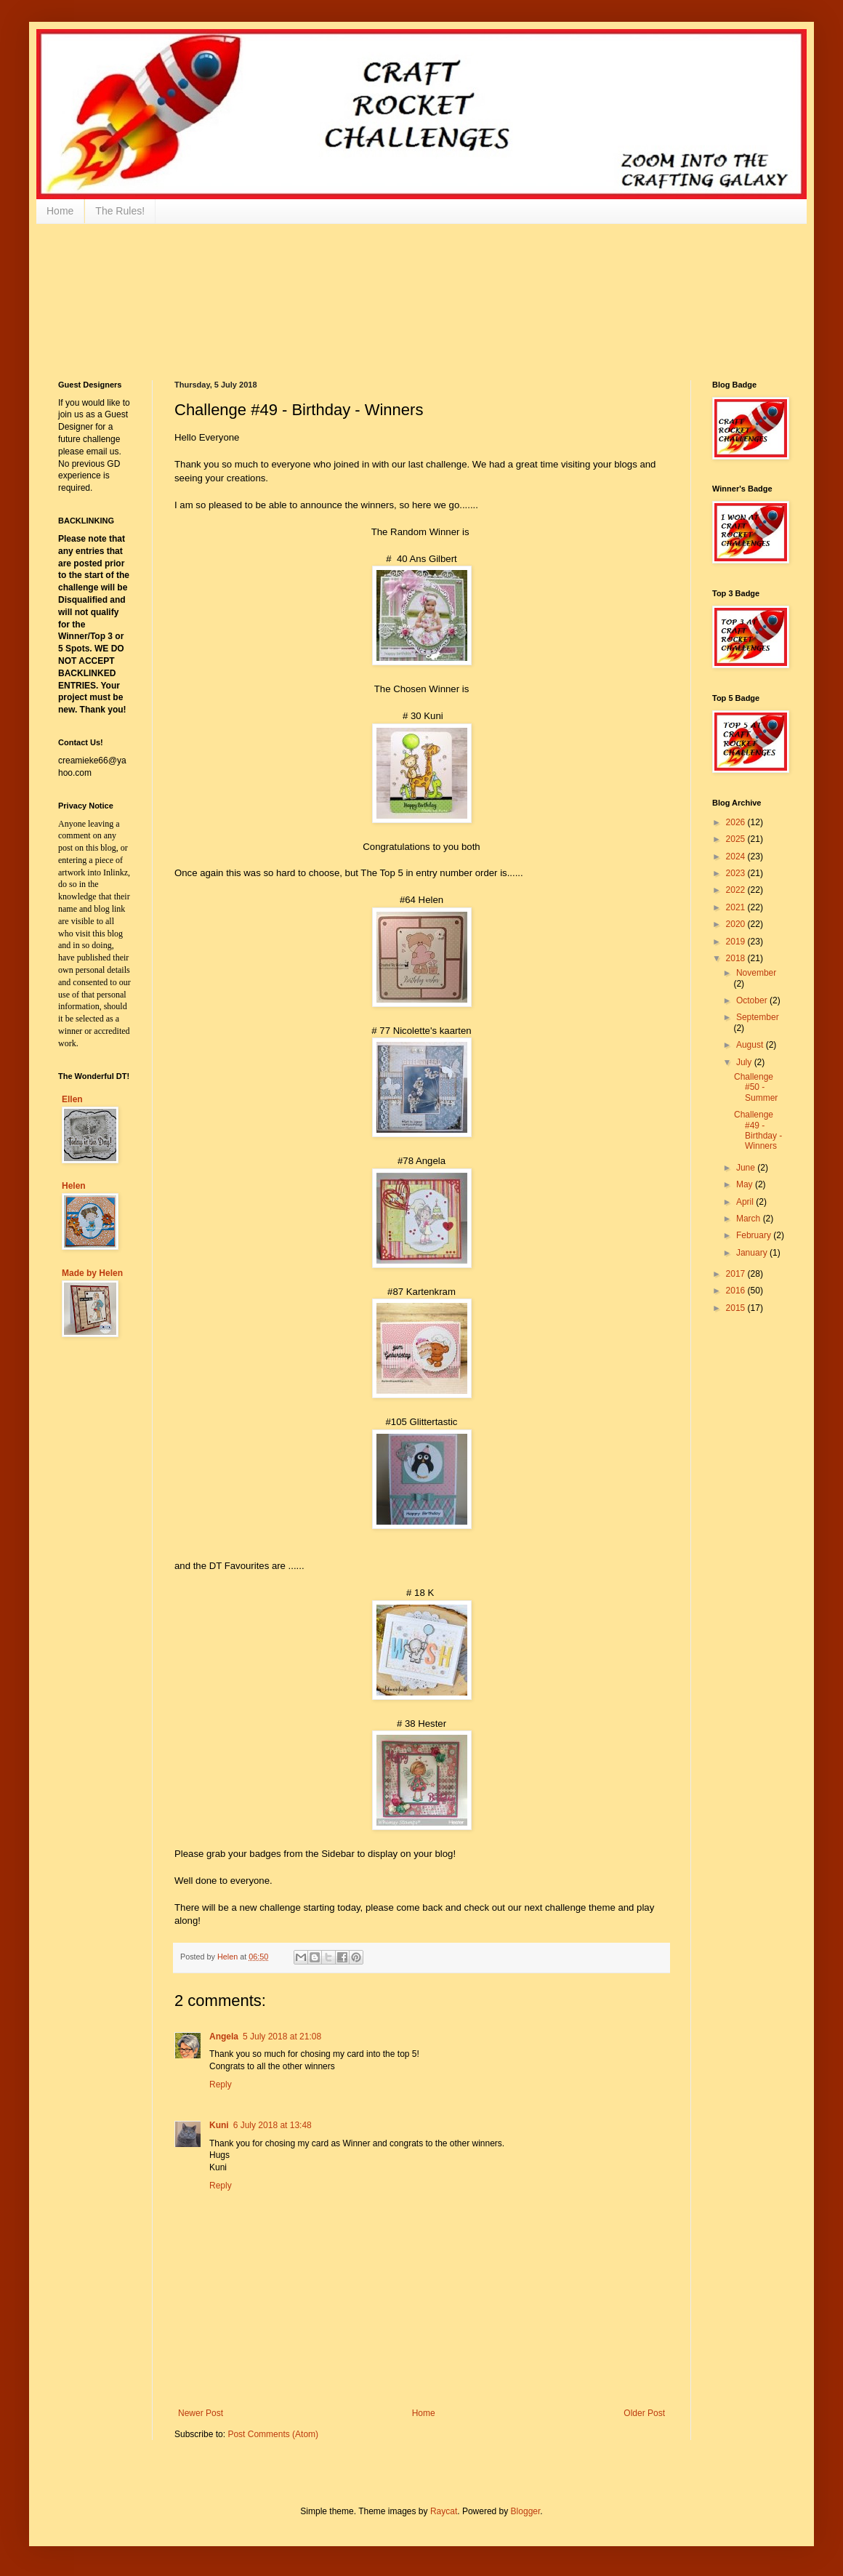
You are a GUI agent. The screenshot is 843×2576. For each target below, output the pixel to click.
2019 (737, 941)
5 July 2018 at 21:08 (282, 2036)
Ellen (72, 1099)
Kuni (219, 2125)
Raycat (443, 2511)
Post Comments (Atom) (272, 2434)
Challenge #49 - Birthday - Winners (758, 1130)
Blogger (526, 2511)
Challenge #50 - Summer (756, 1087)
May (745, 1184)
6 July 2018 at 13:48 (272, 2125)
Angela (223, 2036)
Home (60, 211)
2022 (737, 890)
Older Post (644, 2413)
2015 (737, 1308)
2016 (737, 1290)
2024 (737, 856)
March (749, 1218)
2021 (737, 907)
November (756, 973)
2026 (737, 822)
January (753, 1253)
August (751, 1045)
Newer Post (200, 2413)
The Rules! (120, 211)
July (745, 1062)
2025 (737, 839)
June (746, 1168)
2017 (737, 1274)
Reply (220, 2084)
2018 (737, 958)
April (746, 1202)
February (754, 1235)
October (753, 1000)
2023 (737, 873)
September (757, 1017)
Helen (74, 1186)
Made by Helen (92, 1273)
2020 (737, 924)
